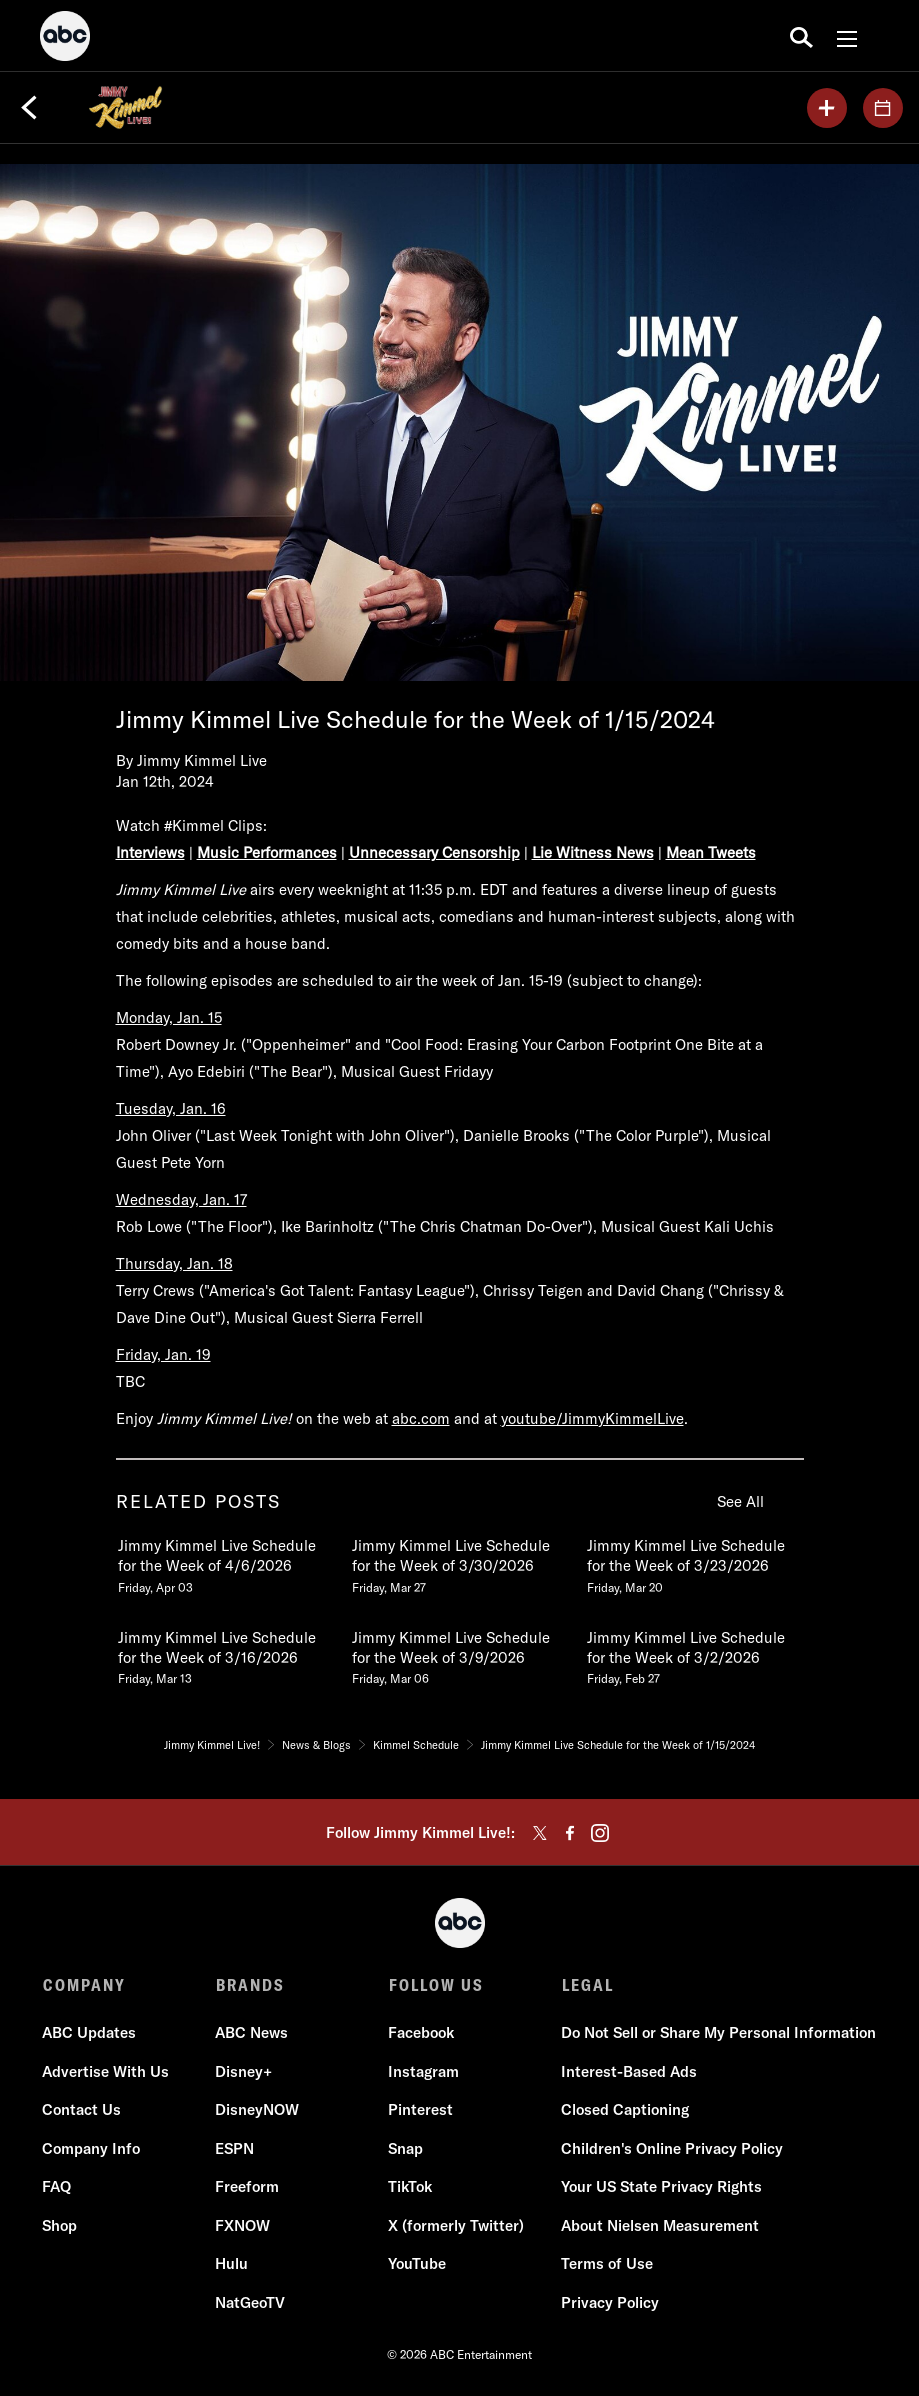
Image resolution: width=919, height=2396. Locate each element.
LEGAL (588, 1985)
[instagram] (600, 1833)
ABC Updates (90, 2032)
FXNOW (243, 2225)
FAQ (57, 2186)
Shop (60, 2225)
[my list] (827, 108)
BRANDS (250, 1985)
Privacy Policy (611, 2302)
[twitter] (540, 1833)
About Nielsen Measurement (661, 2225)
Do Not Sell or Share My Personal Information (719, 2032)
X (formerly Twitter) (457, 2225)
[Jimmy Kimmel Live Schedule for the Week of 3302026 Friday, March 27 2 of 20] (459, 1562)
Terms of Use (608, 2263)
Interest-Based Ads (630, 2071)
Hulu (232, 2263)
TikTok (411, 2186)
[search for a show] (801, 36)
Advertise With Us (106, 2071)
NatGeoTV (251, 2302)
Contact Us (82, 2109)
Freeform (248, 2186)
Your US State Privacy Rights (662, 2186)
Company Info (92, 2148)
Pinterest (421, 2109)
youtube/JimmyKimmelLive (592, 1418)
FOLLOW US (436, 1985)
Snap (406, 2148)
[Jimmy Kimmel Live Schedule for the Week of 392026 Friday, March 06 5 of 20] (459, 1654)
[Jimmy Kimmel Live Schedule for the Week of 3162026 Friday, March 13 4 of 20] (225, 1654)
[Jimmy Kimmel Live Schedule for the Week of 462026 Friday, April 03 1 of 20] (225, 1562)
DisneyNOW (258, 2109)
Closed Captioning (626, 2109)
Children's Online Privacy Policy (673, 2148)
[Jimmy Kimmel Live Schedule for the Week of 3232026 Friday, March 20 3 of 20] (694, 1562)
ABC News (252, 2032)
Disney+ (244, 2071)
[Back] (29, 108)
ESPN (235, 2148)
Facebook (422, 2032)
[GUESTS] (883, 108)
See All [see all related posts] (740, 1501)
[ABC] (65, 39)
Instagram (424, 2071)
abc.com (421, 1418)
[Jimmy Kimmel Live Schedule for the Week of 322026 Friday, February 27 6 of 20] (694, 1654)
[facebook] (570, 1833)
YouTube (418, 2263)
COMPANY (84, 1985)
